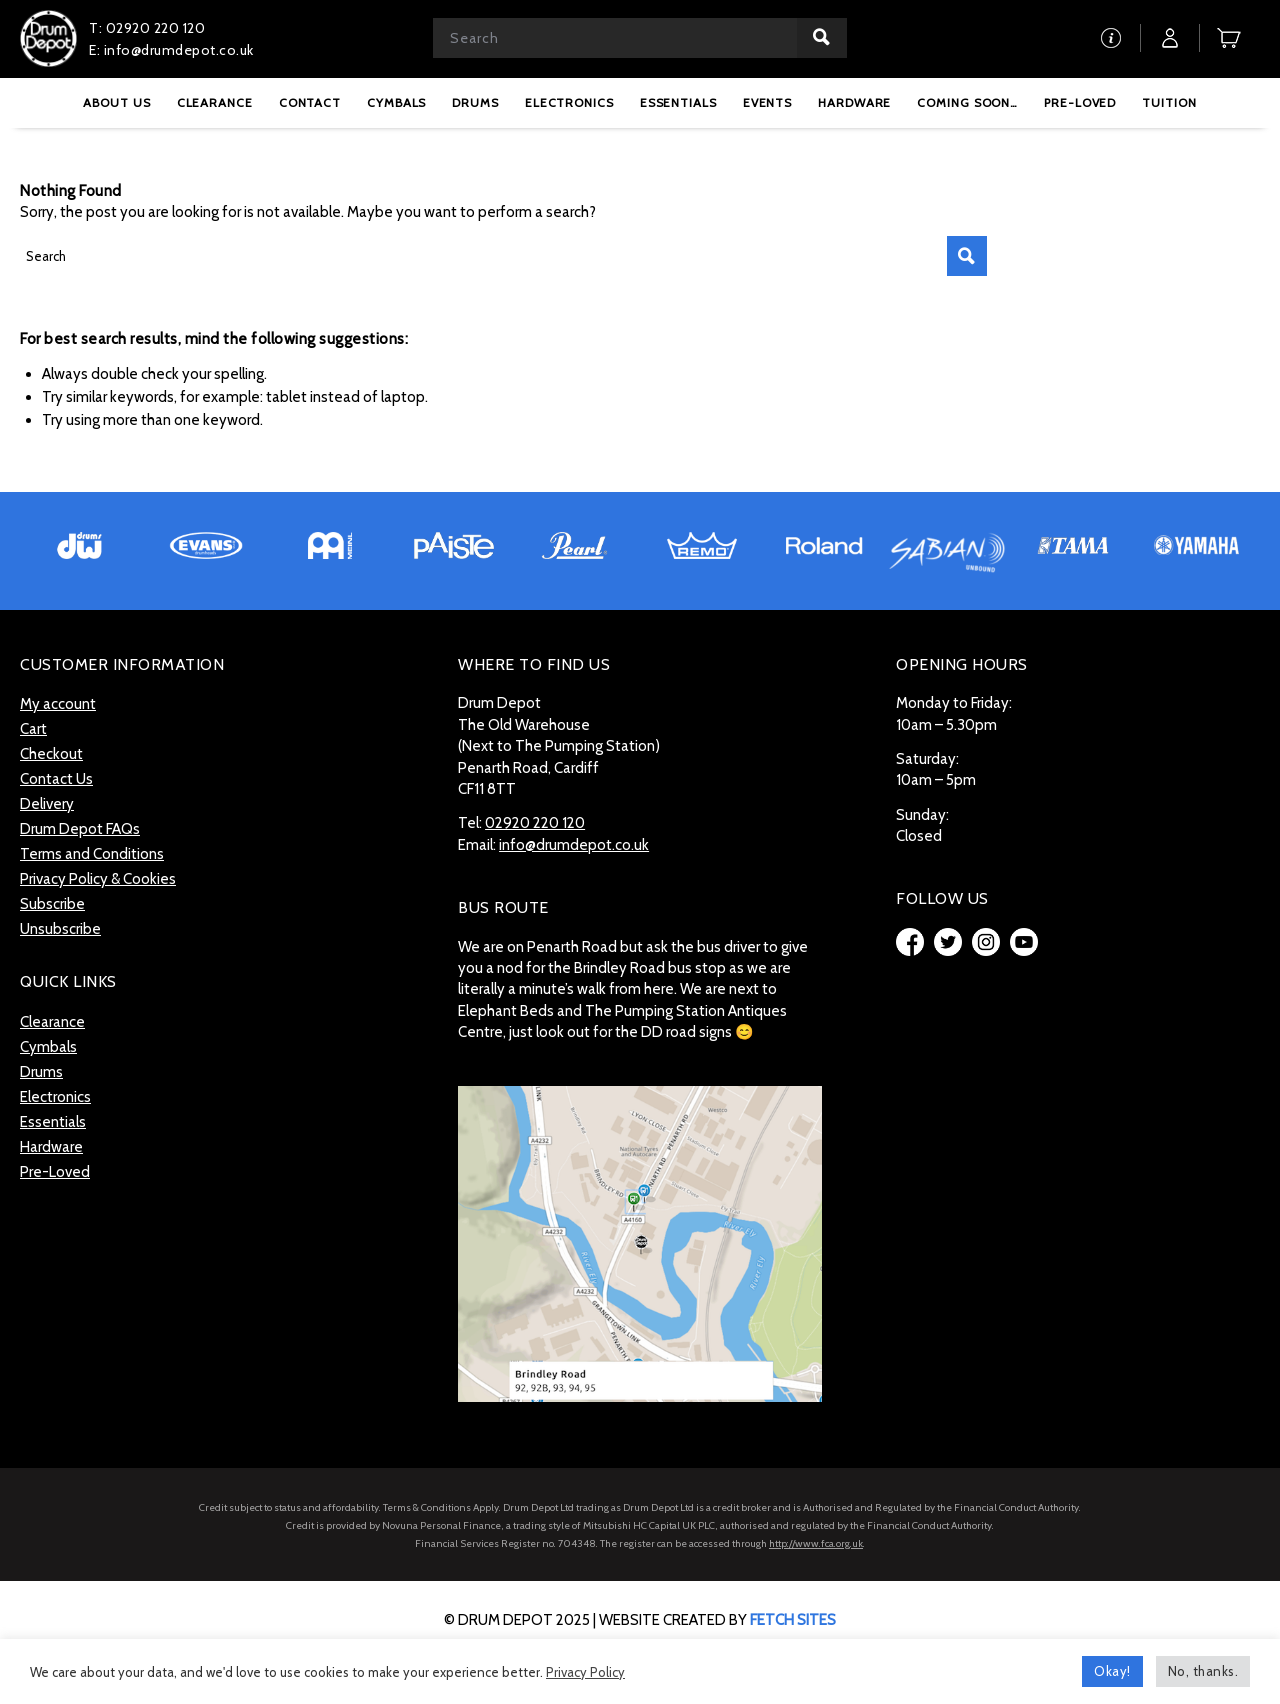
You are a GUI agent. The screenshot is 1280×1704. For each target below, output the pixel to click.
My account (58, 704)
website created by (717, 1620)
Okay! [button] (1112, 1671)
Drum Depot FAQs (80, 829)
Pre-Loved (55, 1172)
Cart (33, 729)
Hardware (51, 1147)
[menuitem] (116, 102)
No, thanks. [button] (1203, 1671)
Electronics (55, 1097)
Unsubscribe (60, 929)
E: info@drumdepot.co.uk (171, 50)
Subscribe (52, 904)
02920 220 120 (535, 823)
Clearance (52, 1022)
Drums (41, 1072)
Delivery (47, 804)
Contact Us (56, 779)
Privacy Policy (585, 1672)
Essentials (53, 1122)
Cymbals (48, 1047)
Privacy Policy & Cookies (98, 879)
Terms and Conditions (92, 854)
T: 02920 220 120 (147, 28)
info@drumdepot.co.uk (574, 845)
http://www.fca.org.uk (816, 1543)
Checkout (51, 754)
